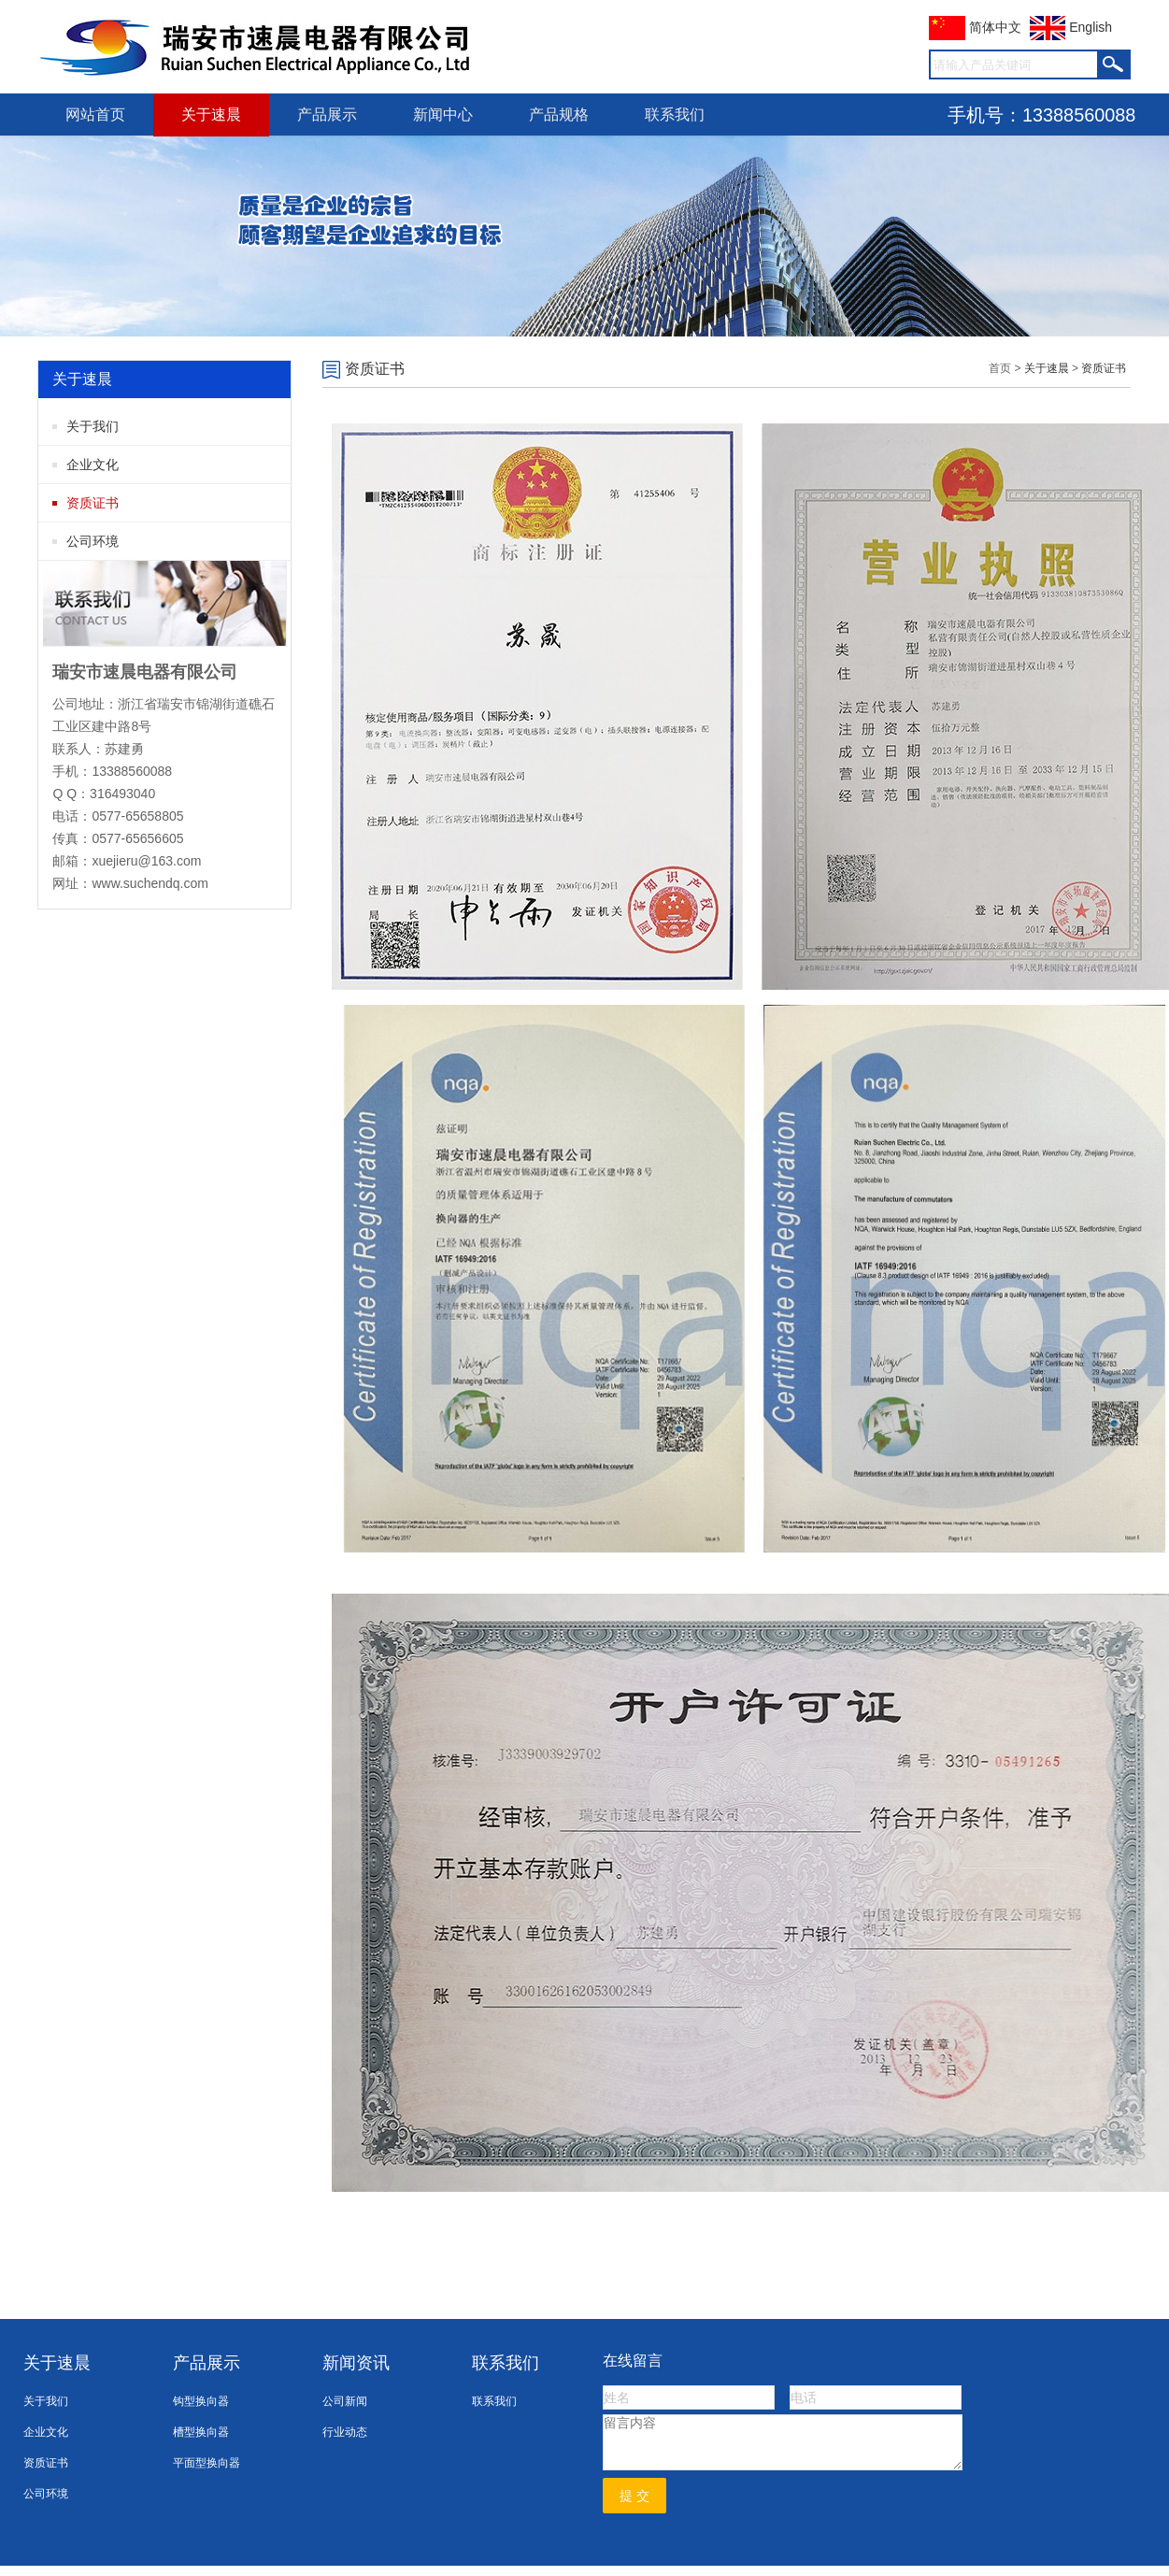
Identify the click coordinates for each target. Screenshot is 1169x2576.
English (1071, 27)
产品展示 (327, 114)
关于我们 (92, 426)
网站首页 (95, 114)
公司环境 (92, 541)
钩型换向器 (201, 2401)
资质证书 (92, 502)
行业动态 (344, 2432)
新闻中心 (443, 114)
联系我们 (675, 114)
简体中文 (975, 27)
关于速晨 (211, 114)
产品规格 (559, 114)
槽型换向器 (201, 2432)
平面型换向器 (206, 2462)
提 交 (634, 2495)
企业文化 (92, 464)
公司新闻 (344, 2401)
